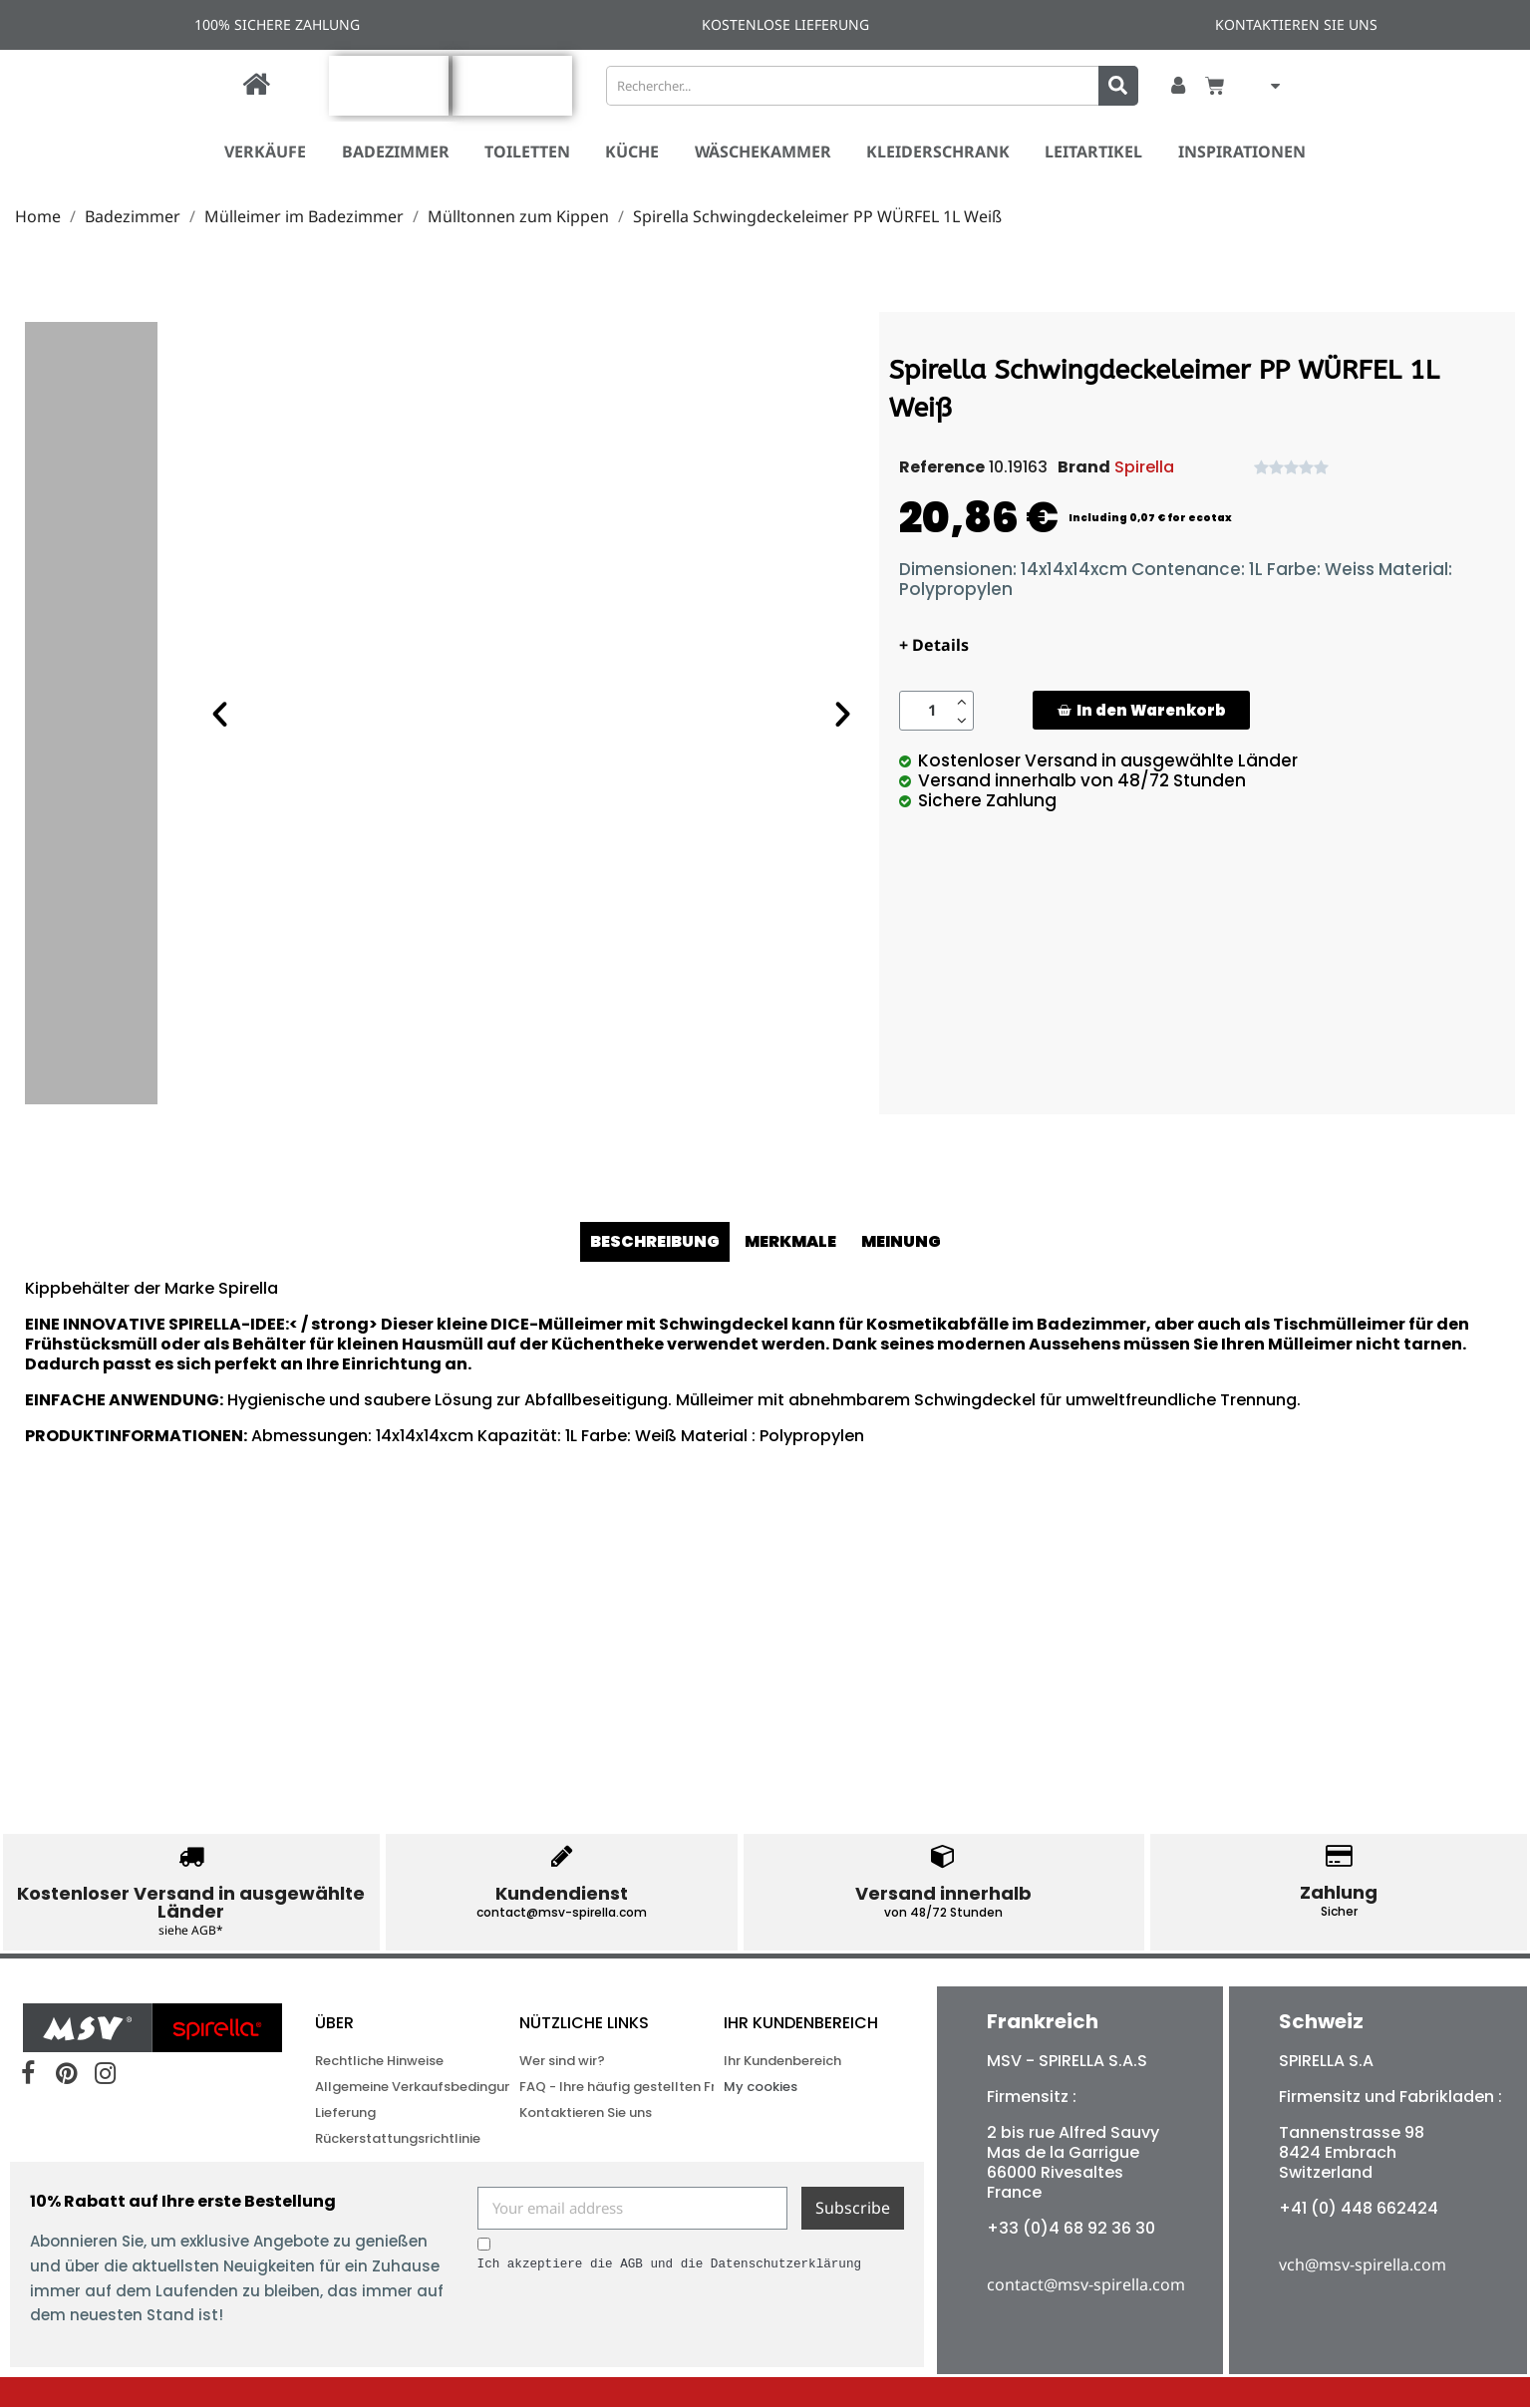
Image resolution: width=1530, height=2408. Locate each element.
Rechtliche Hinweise (379, 2061)
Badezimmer (396, 151)
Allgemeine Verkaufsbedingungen (387, 2087)
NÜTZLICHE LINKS (584, 2023)
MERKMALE (790, 1241)
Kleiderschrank (938, 151)
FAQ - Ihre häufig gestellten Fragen (592, 2087)
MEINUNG (901, 1241)
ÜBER (334, 2023)
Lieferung (345, 2113)
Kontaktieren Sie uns (585, 2113)
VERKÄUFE (265, 151)
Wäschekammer (763, 151)
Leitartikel (1093, 151)
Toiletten (527, 151)
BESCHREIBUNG (655, 1241)
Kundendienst (561, 1893)
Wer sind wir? (562, 2061)
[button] (1142, 710)
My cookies (760, 2087)
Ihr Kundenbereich (801, 2023)
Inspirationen (1242, 151)
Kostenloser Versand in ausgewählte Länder (191, 1902)
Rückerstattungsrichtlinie (387, 2139)
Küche (632, 151)
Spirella (1144, 466)
